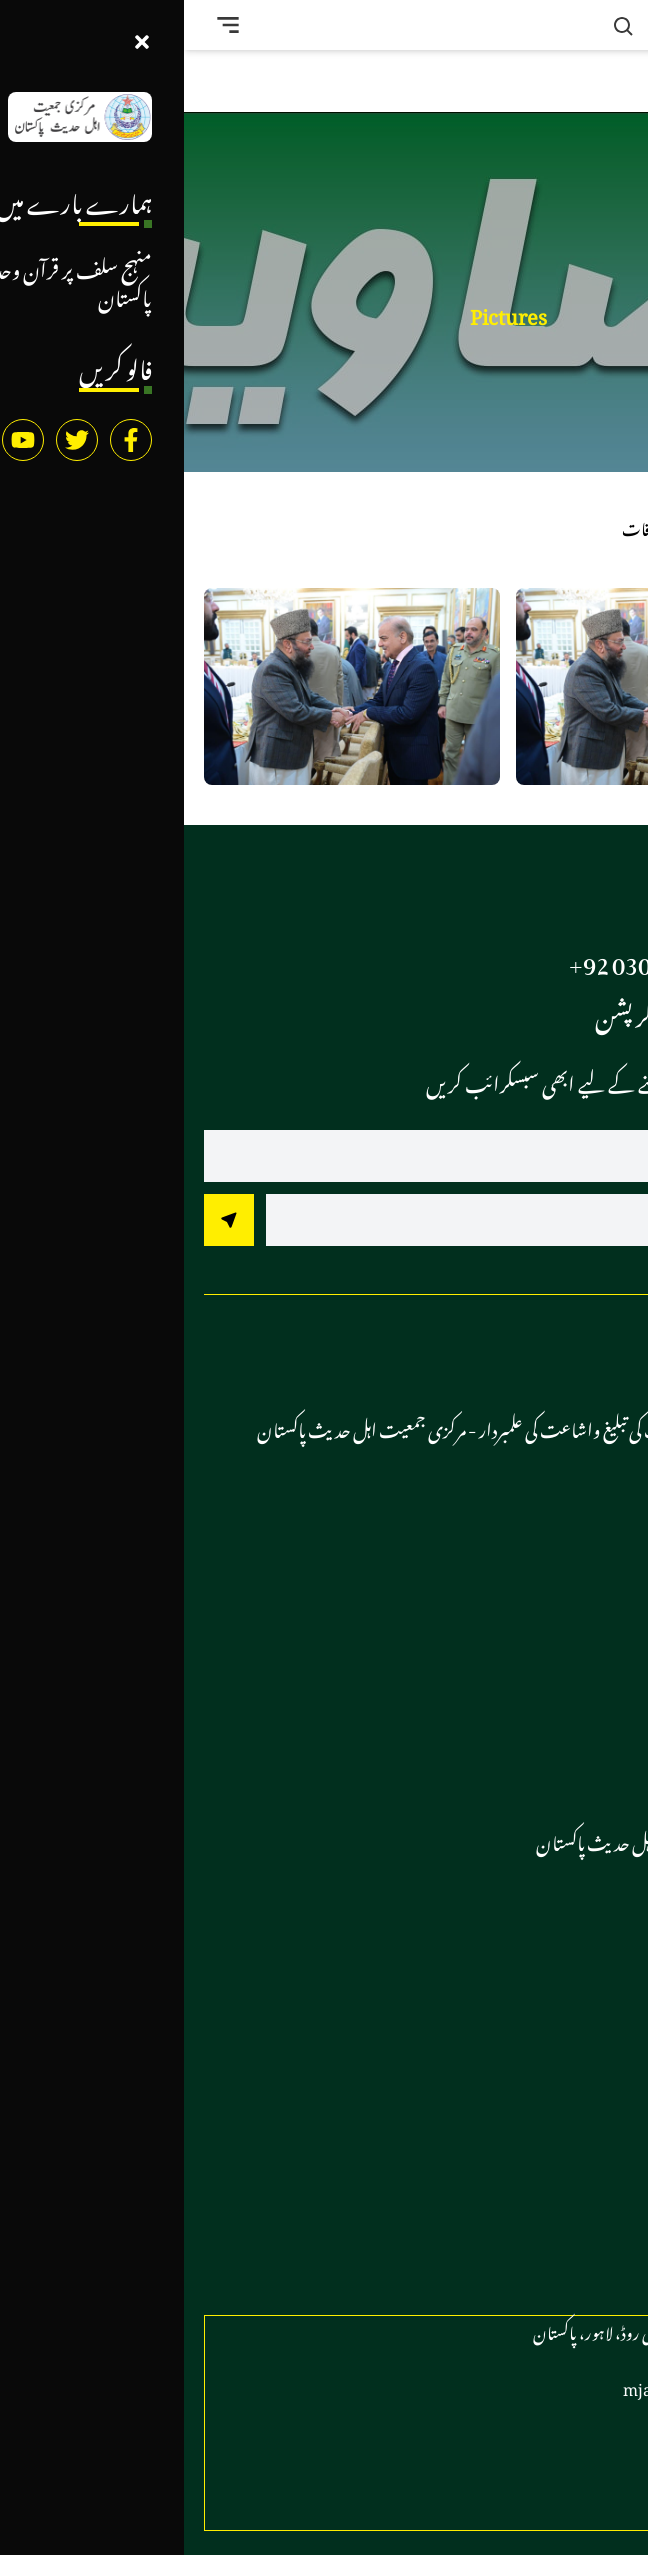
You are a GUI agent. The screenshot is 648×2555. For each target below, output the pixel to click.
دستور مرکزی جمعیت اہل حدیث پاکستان (474, 1839)
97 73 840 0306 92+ (482, 959)
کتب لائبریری (555, 2166)
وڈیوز (581, 1929)
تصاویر (576, 1974)
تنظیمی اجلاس (558, 1691)
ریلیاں (575, 1646)
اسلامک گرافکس (548, 2121)
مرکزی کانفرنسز (555, 1601)
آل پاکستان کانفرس (537, 1556)
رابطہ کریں (564, 2211)
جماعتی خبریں (555, 1884)
